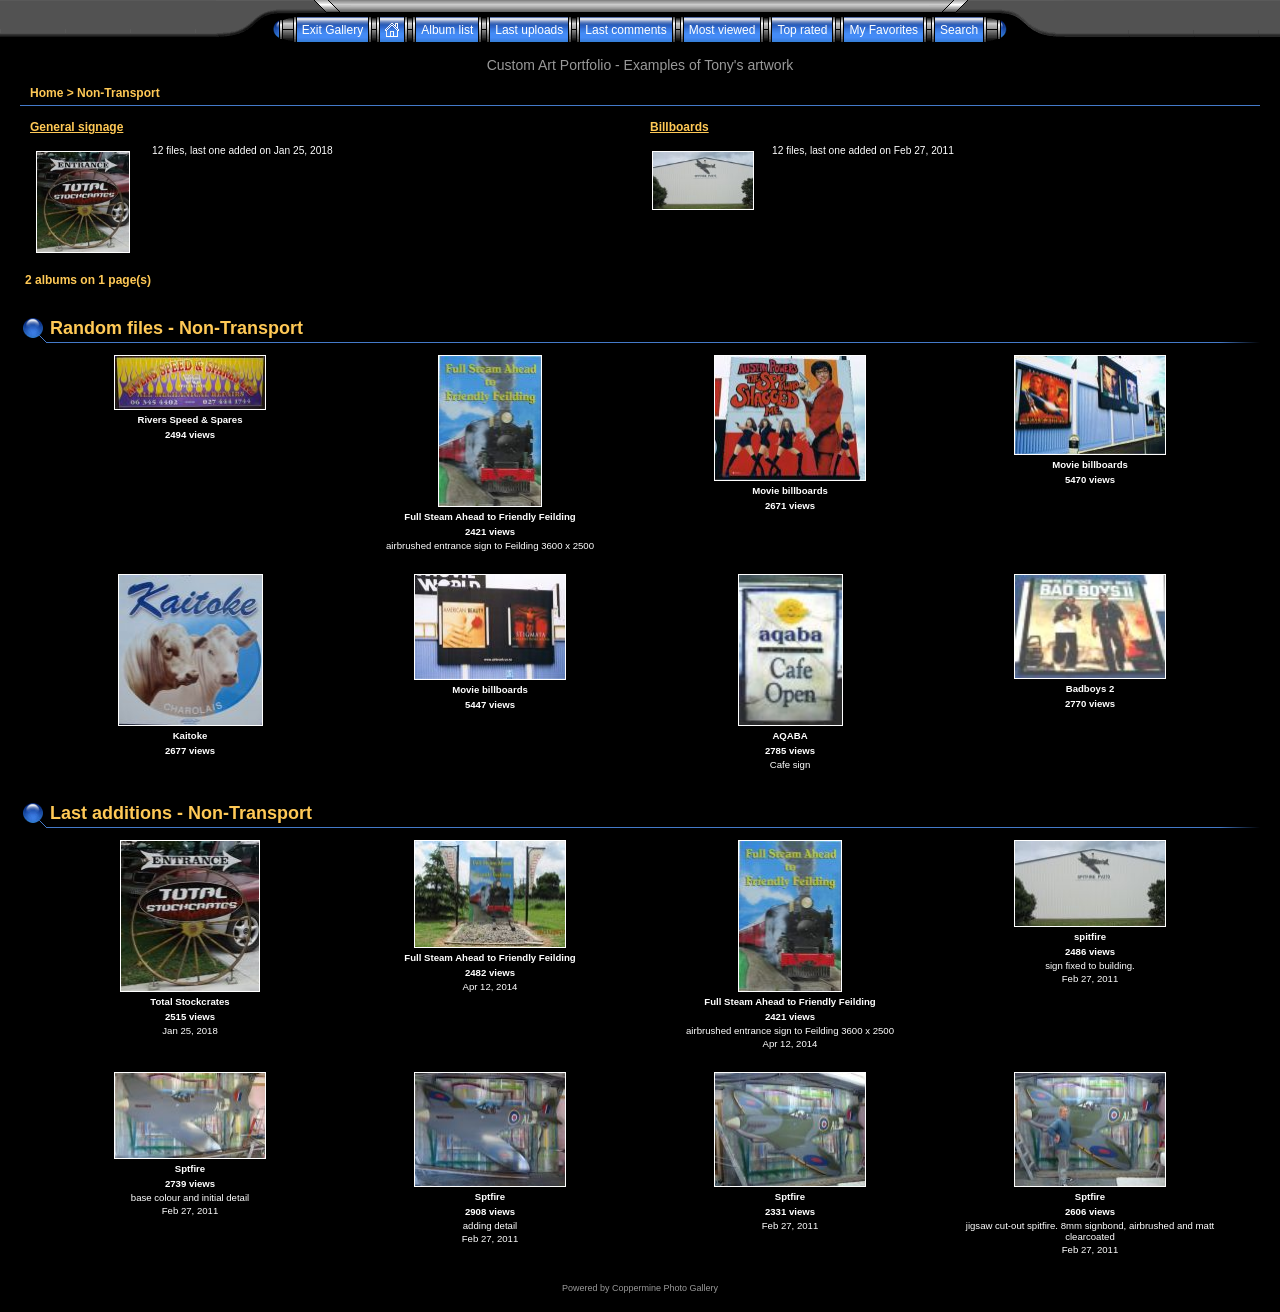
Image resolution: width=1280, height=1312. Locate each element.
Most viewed (722, 30)
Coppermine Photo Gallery (665, 1288)
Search (959, 30)
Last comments (625, 30)
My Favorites (883, 30)
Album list (447, 30)
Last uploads (529, 30)
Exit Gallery (332, 30)
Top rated (802, 30)
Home (46, 93)
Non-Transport (118, 93)
